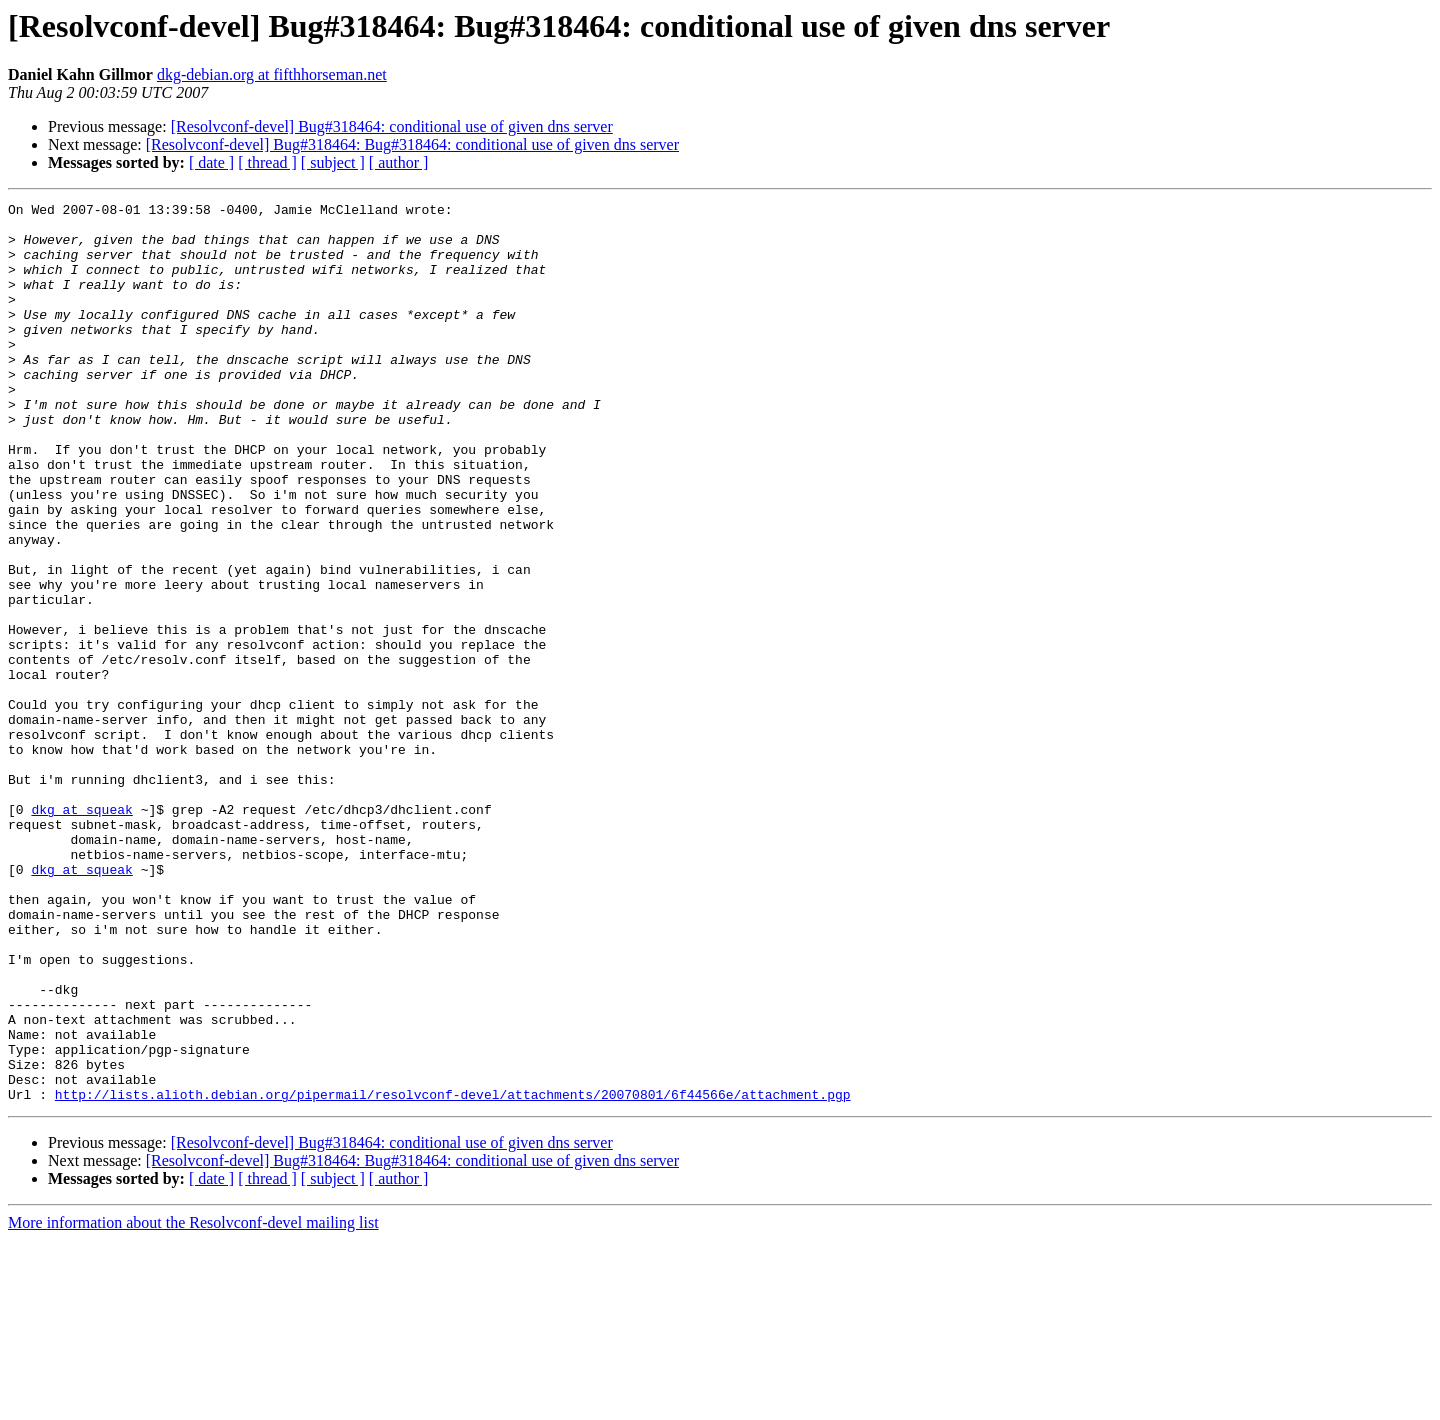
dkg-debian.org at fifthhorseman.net (272, 74)
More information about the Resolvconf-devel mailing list (193, 1402)
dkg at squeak (81, 932)
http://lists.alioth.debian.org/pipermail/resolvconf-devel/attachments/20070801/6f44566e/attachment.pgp (453, 1274)
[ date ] (211, 162)
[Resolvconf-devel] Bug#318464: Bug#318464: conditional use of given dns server (412, 144)
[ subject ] (333, 162)
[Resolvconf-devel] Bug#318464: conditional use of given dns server (392, 126)
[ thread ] (267, 162)
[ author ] (399, 162)
